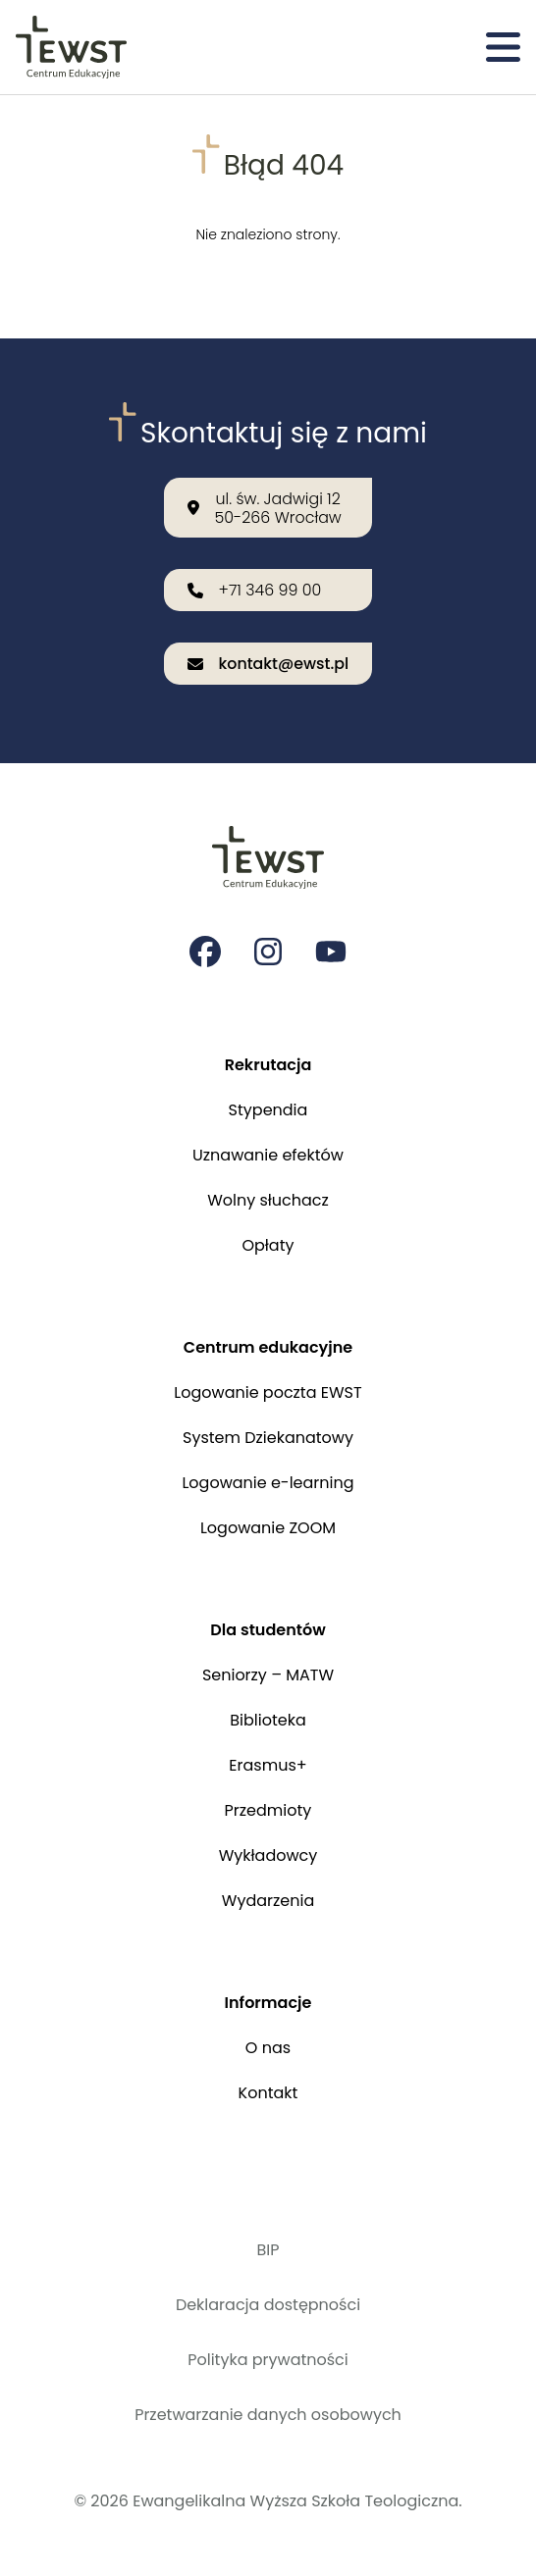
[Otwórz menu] (503, 47)
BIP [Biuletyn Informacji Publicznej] (267, 2250)
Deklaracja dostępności (268, 2304)
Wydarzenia (268, 1900)
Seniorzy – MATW (268, 1675)
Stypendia (268, 1110)
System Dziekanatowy (268, 1437)
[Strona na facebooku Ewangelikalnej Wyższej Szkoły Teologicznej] (205, 951)
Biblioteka (267, 1720)
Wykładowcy (268, 1855)
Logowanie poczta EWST (267, 1392)
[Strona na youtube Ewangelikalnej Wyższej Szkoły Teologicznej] (330, 951)
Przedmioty (268, 1810)
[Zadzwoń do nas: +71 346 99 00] (268, 590)
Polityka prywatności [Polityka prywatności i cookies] (268, 2359)
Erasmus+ (267, 1765)
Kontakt (268, 2093)
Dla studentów (267, 1630)
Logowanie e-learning (267, 1482)
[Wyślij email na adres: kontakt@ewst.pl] (268, 664)
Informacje (268, 2002)
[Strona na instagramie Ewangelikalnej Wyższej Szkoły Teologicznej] (268, 951)
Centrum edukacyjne (268, 1347)
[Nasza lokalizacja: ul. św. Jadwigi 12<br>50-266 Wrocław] (268, 507)
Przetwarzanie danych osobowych (268, 2414)
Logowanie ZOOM (268, 1528)
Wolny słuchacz (268, 1200)
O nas (268, 2047)
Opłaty (267, 1245)
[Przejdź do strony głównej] (71, 47)
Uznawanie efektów (268, 1155)
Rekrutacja (268, 1065)
